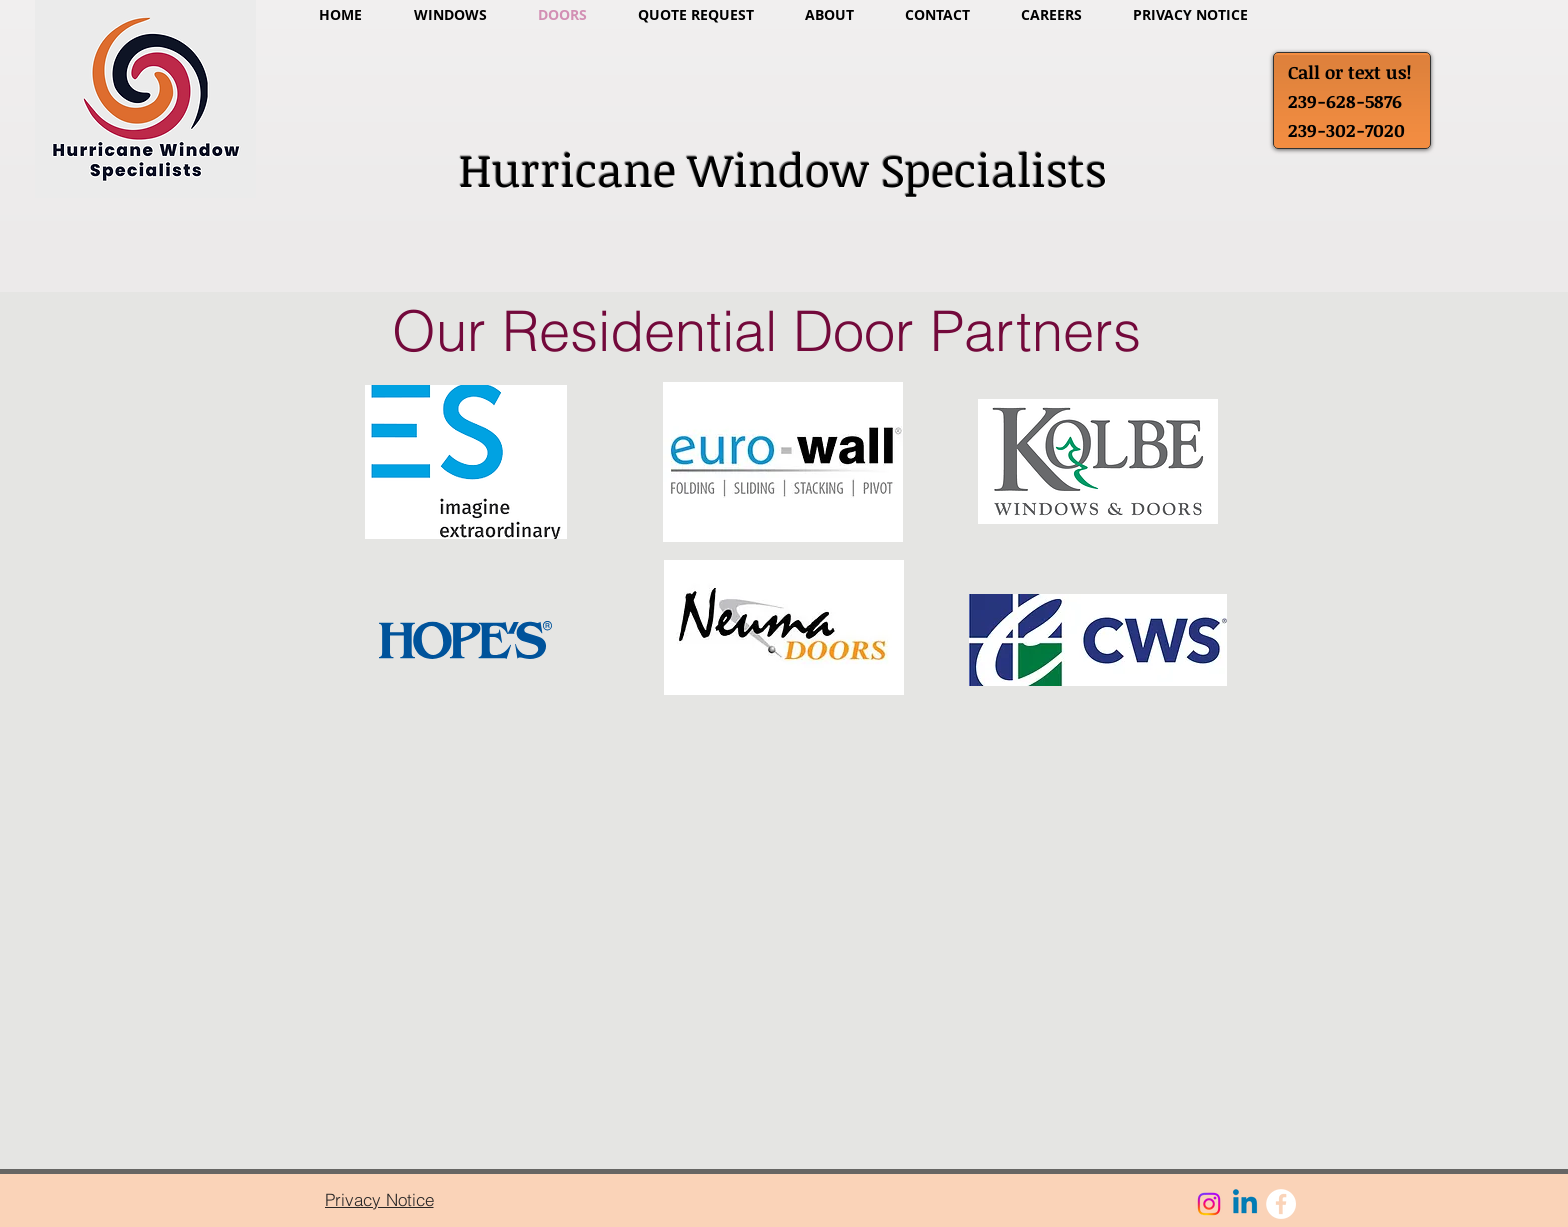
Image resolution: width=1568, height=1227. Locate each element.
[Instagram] (1209, 1204)
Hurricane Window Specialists (783, 169)
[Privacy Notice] (379, 1199)
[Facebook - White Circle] (1281, 1204)
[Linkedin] (1245, 1204)
